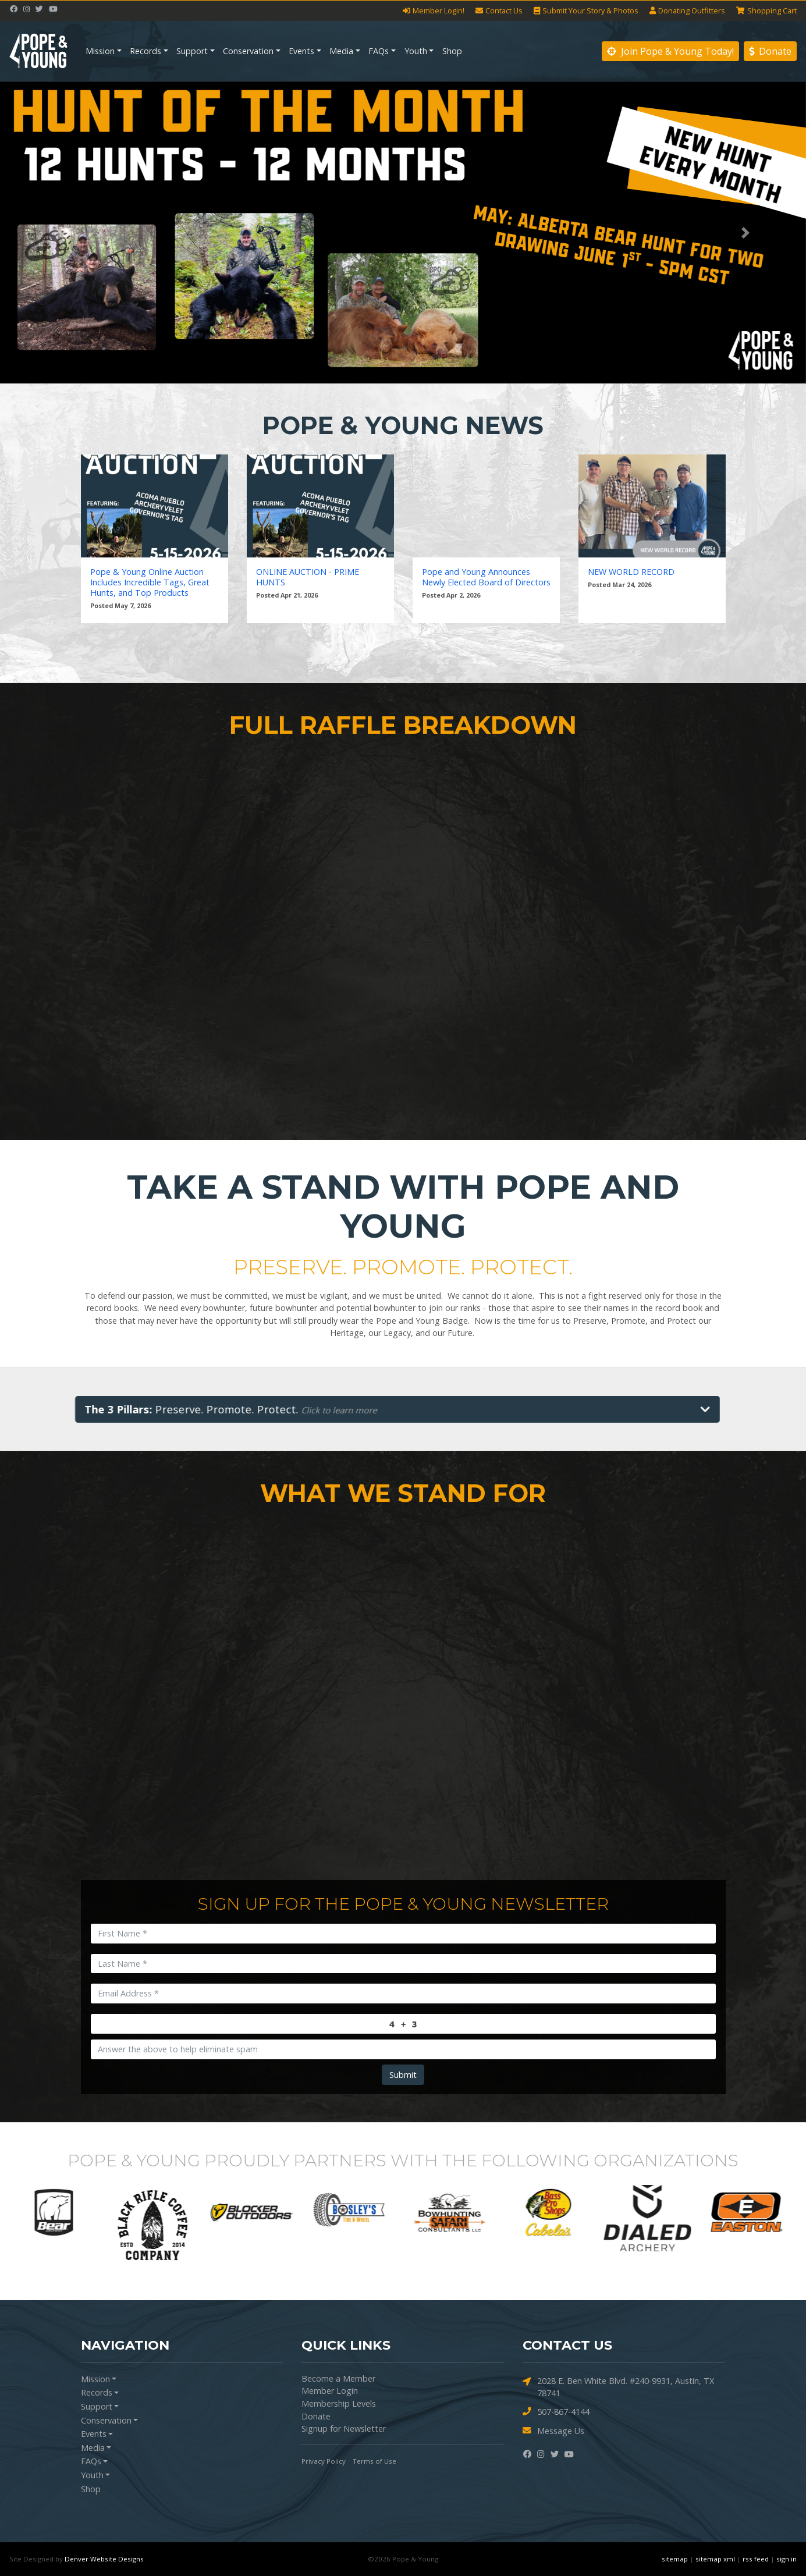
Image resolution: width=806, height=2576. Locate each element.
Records (145, 50)
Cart (766, 10)
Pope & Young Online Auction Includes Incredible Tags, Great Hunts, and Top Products (150, 582)
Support (192, 50)
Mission (100, 50)
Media (341, 50)
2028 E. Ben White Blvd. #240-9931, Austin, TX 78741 (618, 2387)
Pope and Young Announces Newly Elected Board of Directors (486, 577)
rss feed (756, 2558)
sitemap (675, 2558)
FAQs (378, 50)
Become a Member (338, 2378)
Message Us (553, 2431)
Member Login (329, 2390)
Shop (452, 50)
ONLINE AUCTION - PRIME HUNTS (307, 577)
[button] (60, 232)
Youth (415, 50)
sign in (786, 2558)
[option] (58, 2212)
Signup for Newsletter (343, 2428)
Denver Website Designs (104, 2558)
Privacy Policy (323, 2461)
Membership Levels (338, 2403)
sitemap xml (715, 2558)
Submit (403, 2074)
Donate (770, 51)
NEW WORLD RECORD (631, 572)
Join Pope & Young (670, 51)
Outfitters (687, 10)
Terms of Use (374, 2461)
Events (301, 50)
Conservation (248, 50)
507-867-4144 (556, 2411)
